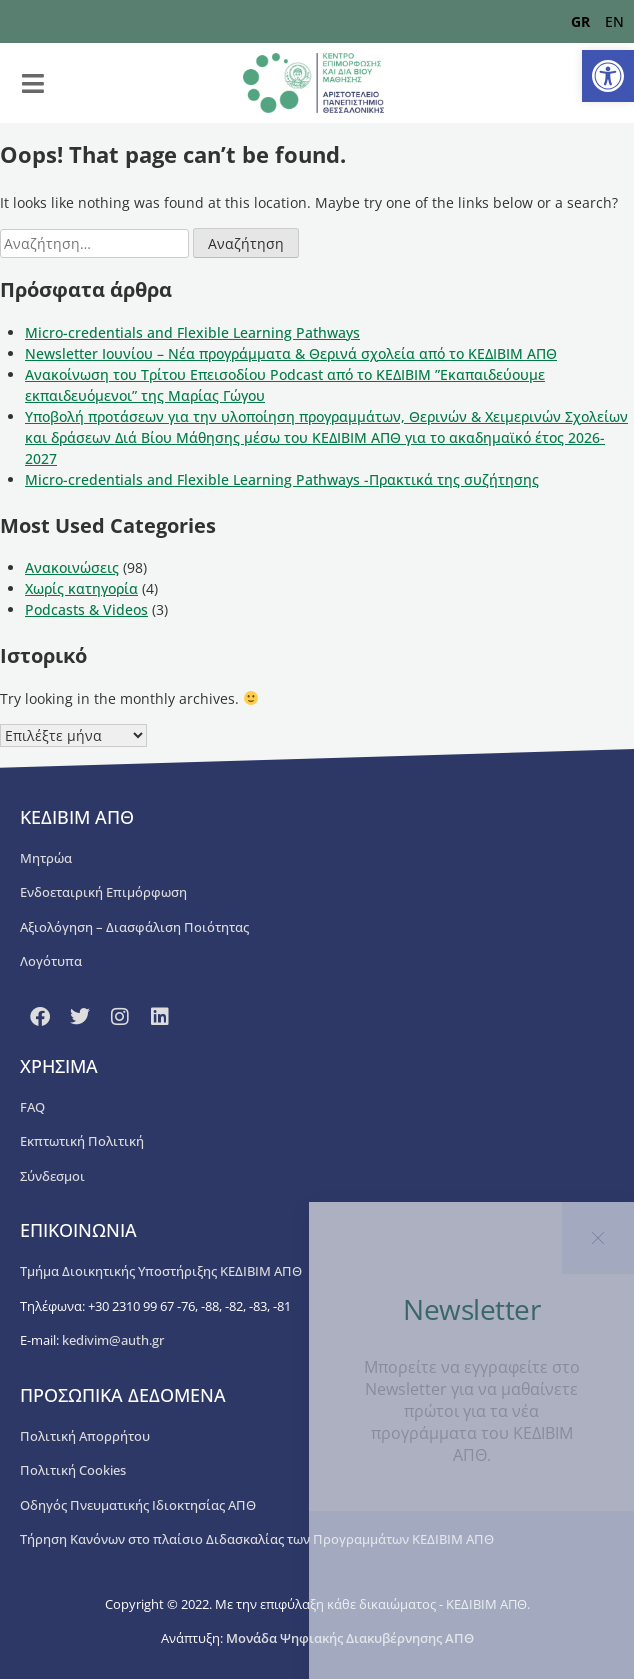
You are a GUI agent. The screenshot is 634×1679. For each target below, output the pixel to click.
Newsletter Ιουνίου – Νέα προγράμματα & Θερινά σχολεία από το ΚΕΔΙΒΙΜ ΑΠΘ (291, 353)
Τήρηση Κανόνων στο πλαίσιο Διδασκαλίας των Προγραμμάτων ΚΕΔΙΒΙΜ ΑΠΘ (257, 1539)
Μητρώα (46, 858)
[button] (608, 76)
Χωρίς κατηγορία (81, 588)
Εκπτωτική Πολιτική (82, 1141)
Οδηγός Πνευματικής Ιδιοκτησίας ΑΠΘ (138, 1505)
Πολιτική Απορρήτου (85, 1436)
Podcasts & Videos (86, 609)
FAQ (32, 1107)
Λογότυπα (51, 961)
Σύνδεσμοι (52, 1176)
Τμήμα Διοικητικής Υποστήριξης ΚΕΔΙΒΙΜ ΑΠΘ (161, 1271)
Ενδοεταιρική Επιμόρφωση (103, 892)
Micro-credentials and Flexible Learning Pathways (192, 332)
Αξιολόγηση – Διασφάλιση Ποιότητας (134, 927)
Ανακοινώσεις (72, 567)
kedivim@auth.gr (113, 1340)
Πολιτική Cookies (73, 1470)
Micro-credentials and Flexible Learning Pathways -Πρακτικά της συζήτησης (282, 479)
